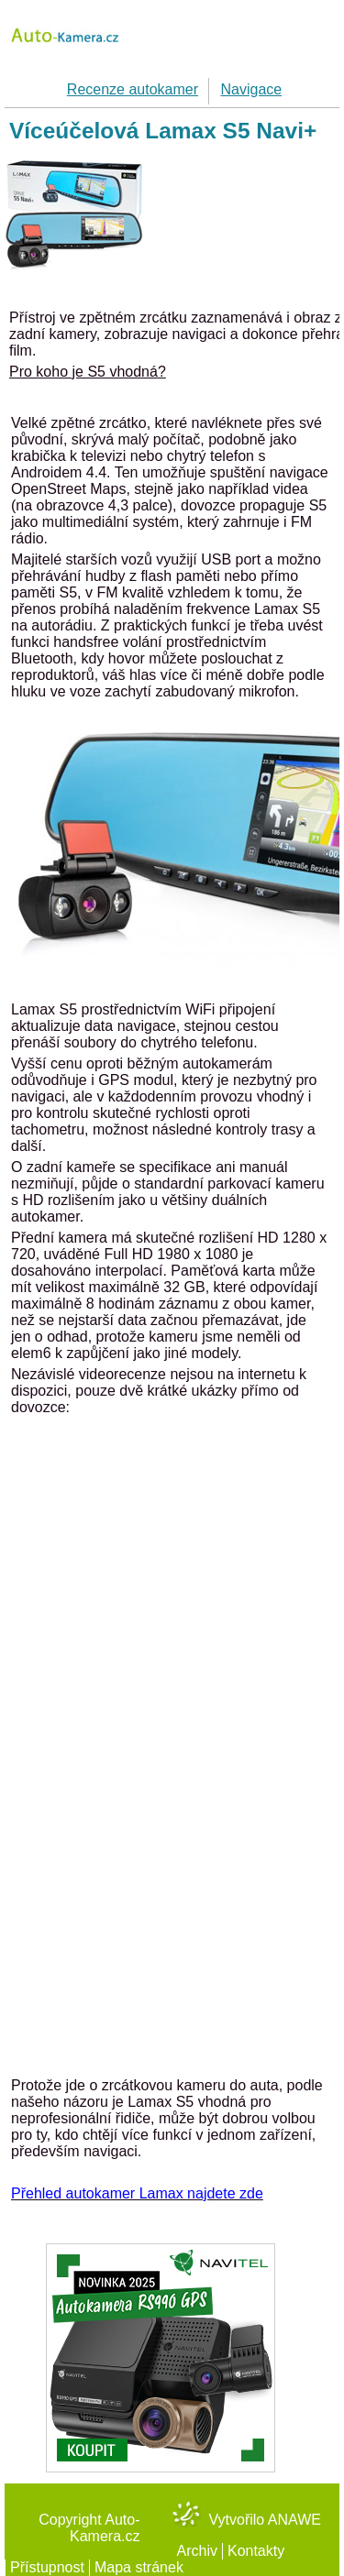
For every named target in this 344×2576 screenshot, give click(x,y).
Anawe (294, 2519)
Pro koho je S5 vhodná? (87, 371)
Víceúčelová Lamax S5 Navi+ (162, 130)
